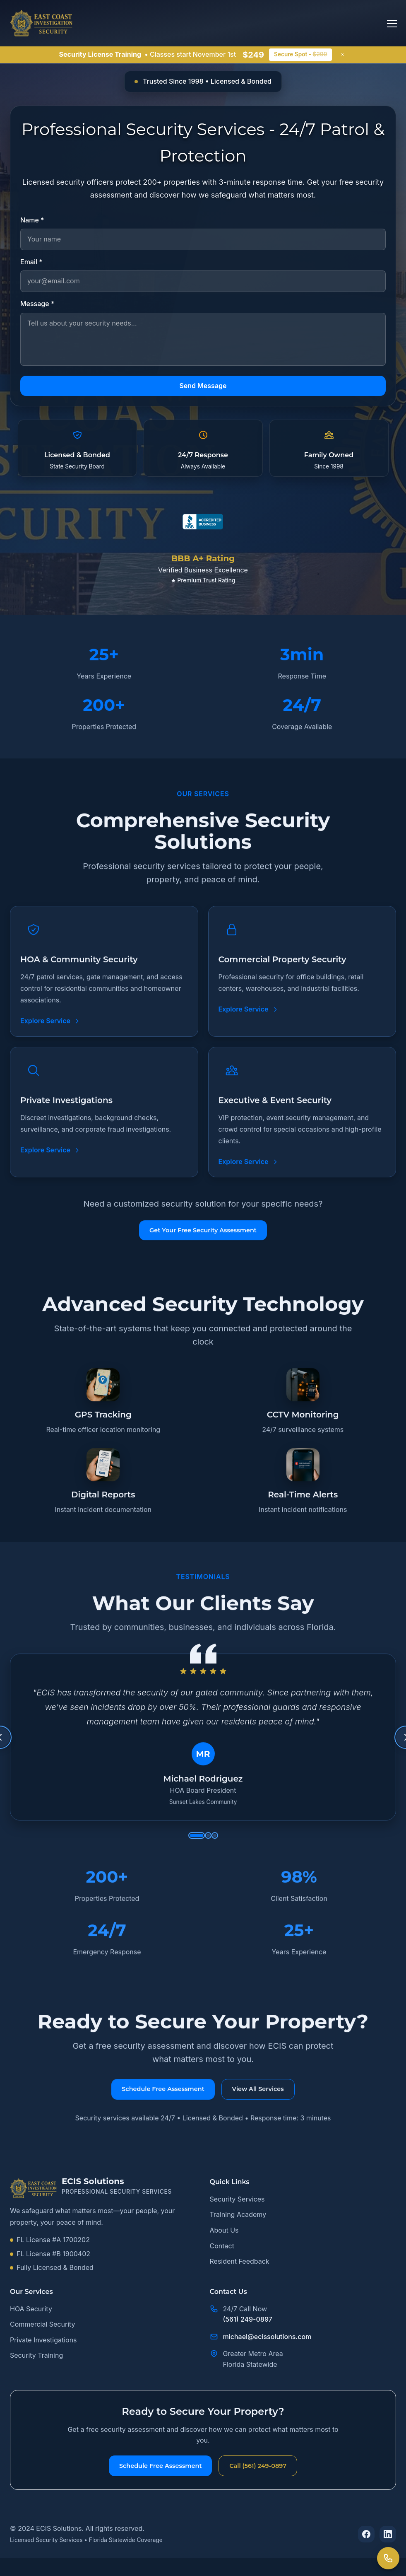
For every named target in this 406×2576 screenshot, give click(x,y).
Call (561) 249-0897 (271, 2481)
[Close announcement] (343, 55)
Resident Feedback (239, 2274)
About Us (224, 2243)
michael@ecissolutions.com (267, 2349)
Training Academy (238, 2227)
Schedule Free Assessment (150, 2481)
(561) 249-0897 (247, 2332)
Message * (37, 303)
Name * (32, 219)
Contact (222, 2258)
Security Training (36, 2368)
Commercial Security (42, 2337)
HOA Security (31, 2321)
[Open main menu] (387, 23)
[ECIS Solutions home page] (41, 23)
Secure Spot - (300, 54)
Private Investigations (43, 2352)
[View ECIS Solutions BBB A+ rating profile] (203, 541)
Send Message (202, 385)
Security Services (237, 2211)
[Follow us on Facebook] (366, 2552)
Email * (31, 261)
